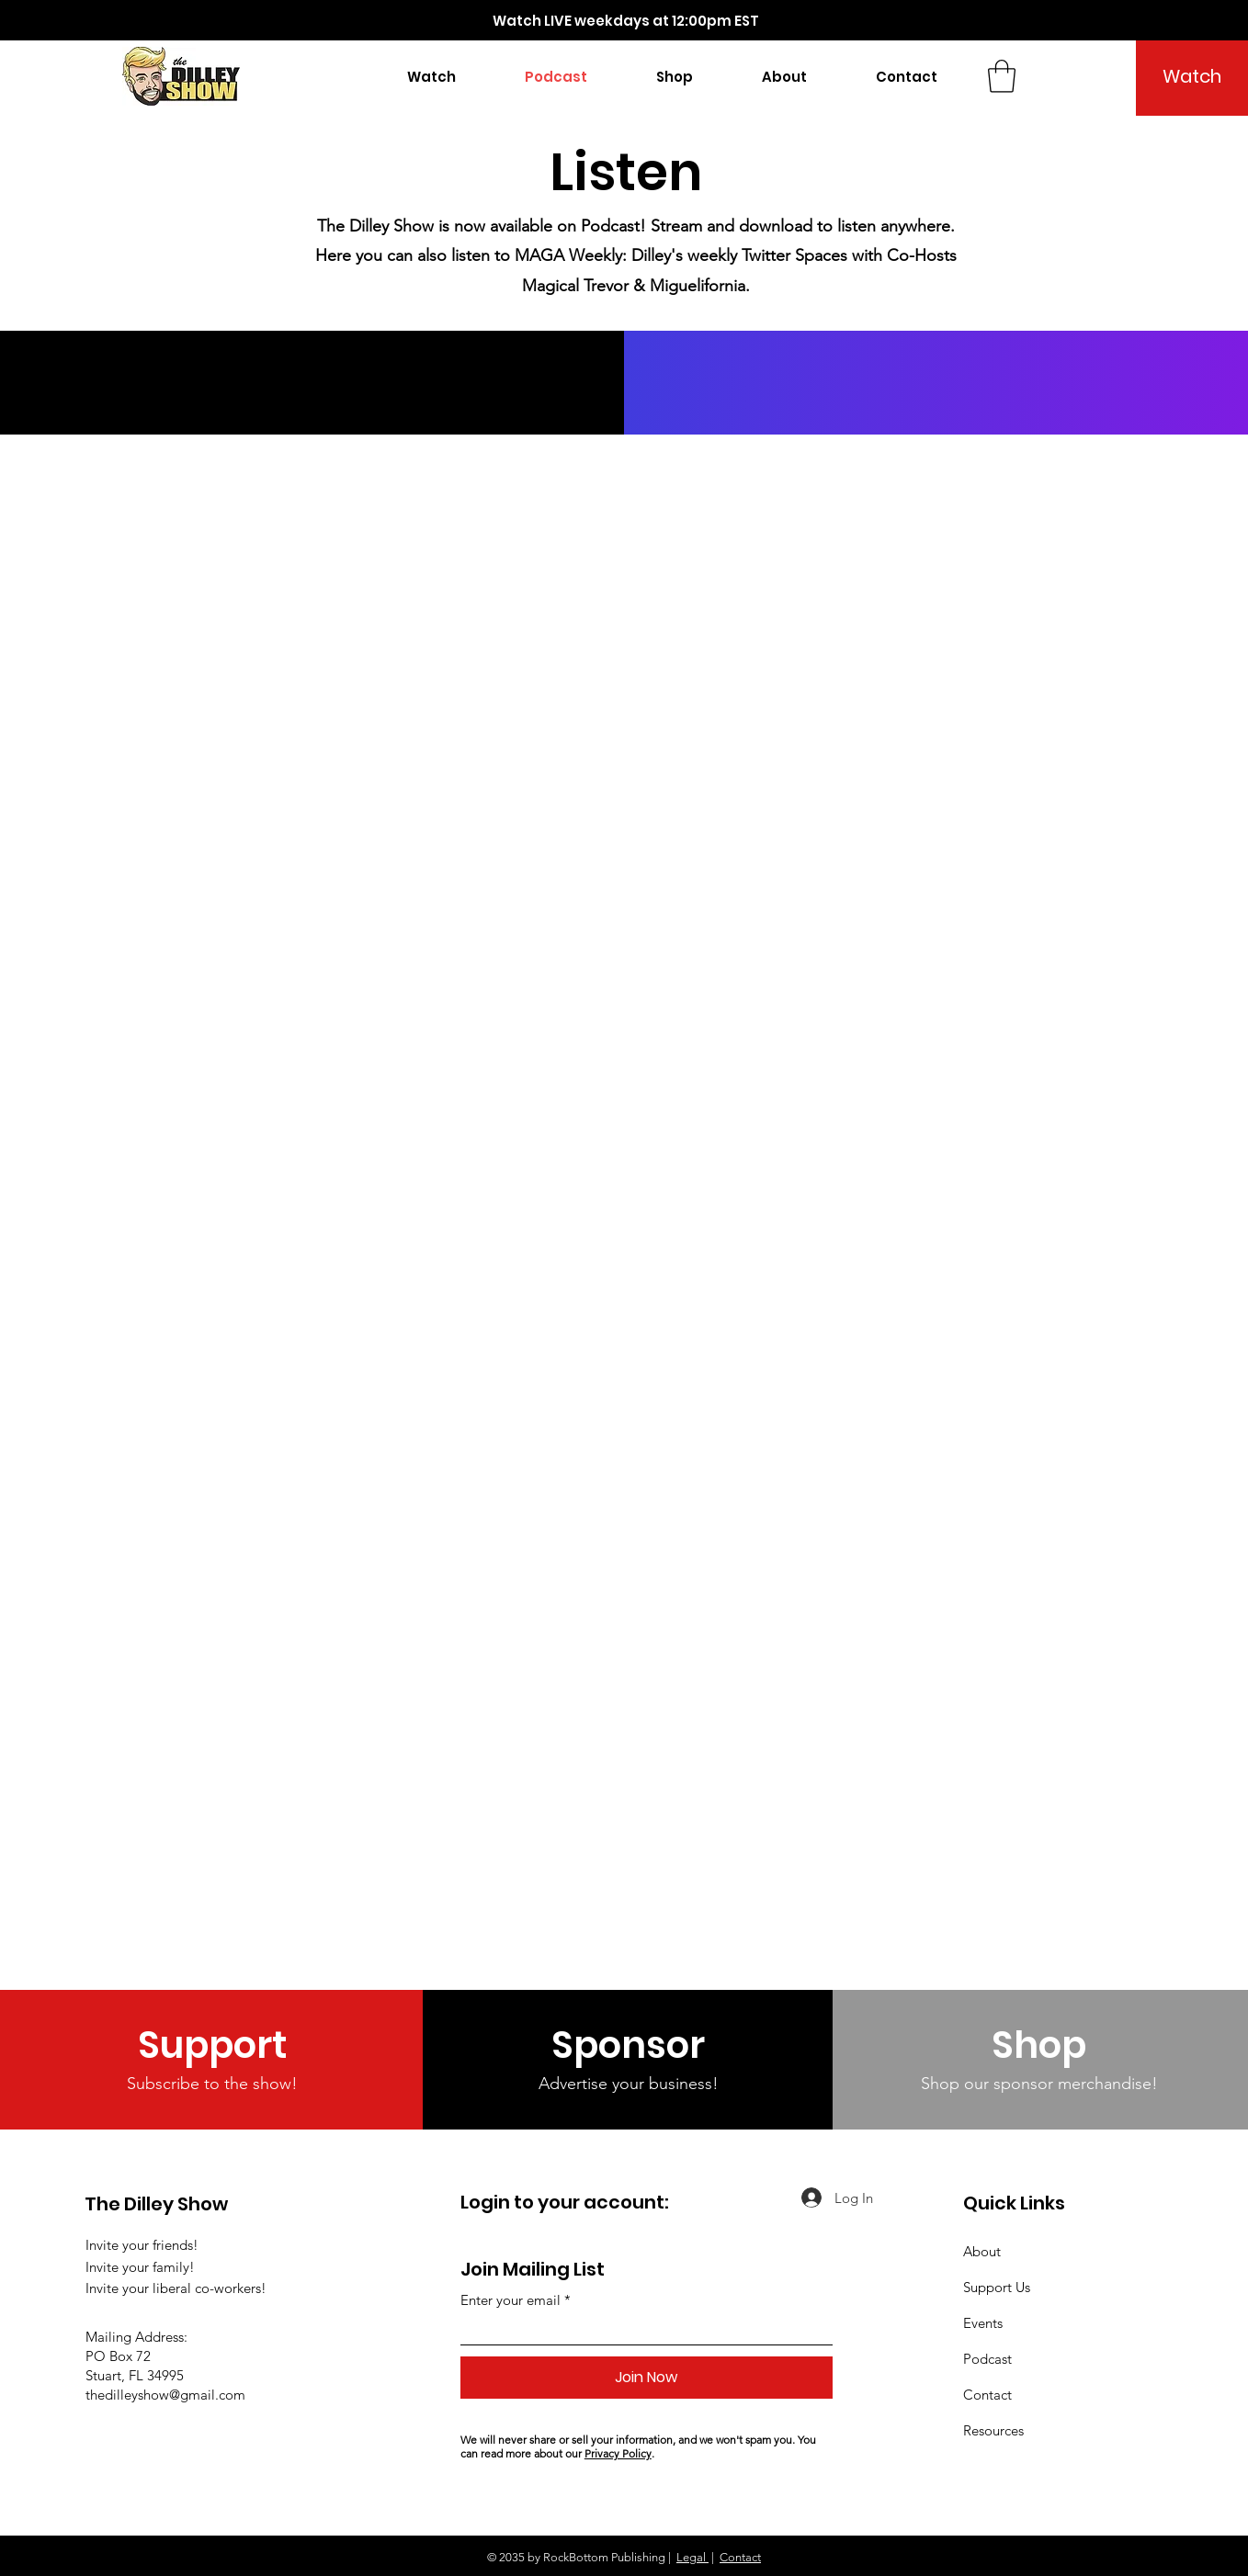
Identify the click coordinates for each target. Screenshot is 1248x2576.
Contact (740, 2557)
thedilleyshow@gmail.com (165, 2394)
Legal (692, 2557)
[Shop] (1039, 2045)
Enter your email (510, 2300)
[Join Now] (646, 2377)
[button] (675, 77)
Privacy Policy (618, 2453)
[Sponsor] (628, 2045)
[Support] (212, 2045)
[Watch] (1191, 76)
